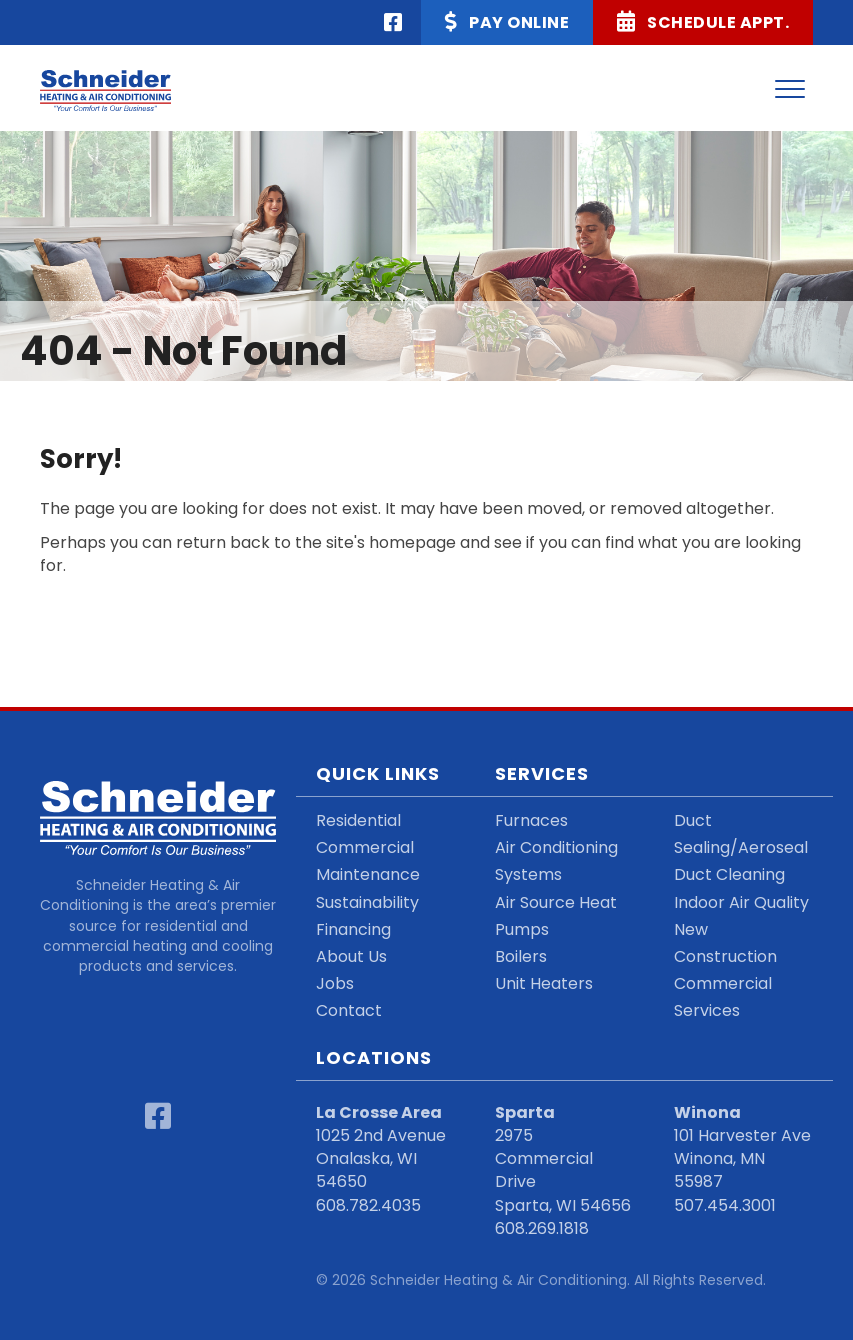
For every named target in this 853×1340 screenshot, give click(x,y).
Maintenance (368, 874)
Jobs (335, 983)
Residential (358, 820)
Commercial (365, 847)
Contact (349, 1010)
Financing (353, 929)
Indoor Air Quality (741, 902)
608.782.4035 (368, 1205)
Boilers (521, 956)
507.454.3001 (725, 1205)
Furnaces (531, 820)
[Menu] (790, 90)
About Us (351, 956)
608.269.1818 (542, 1228)
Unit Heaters (544, 983)
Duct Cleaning (729, 874)
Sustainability (367, 902)
